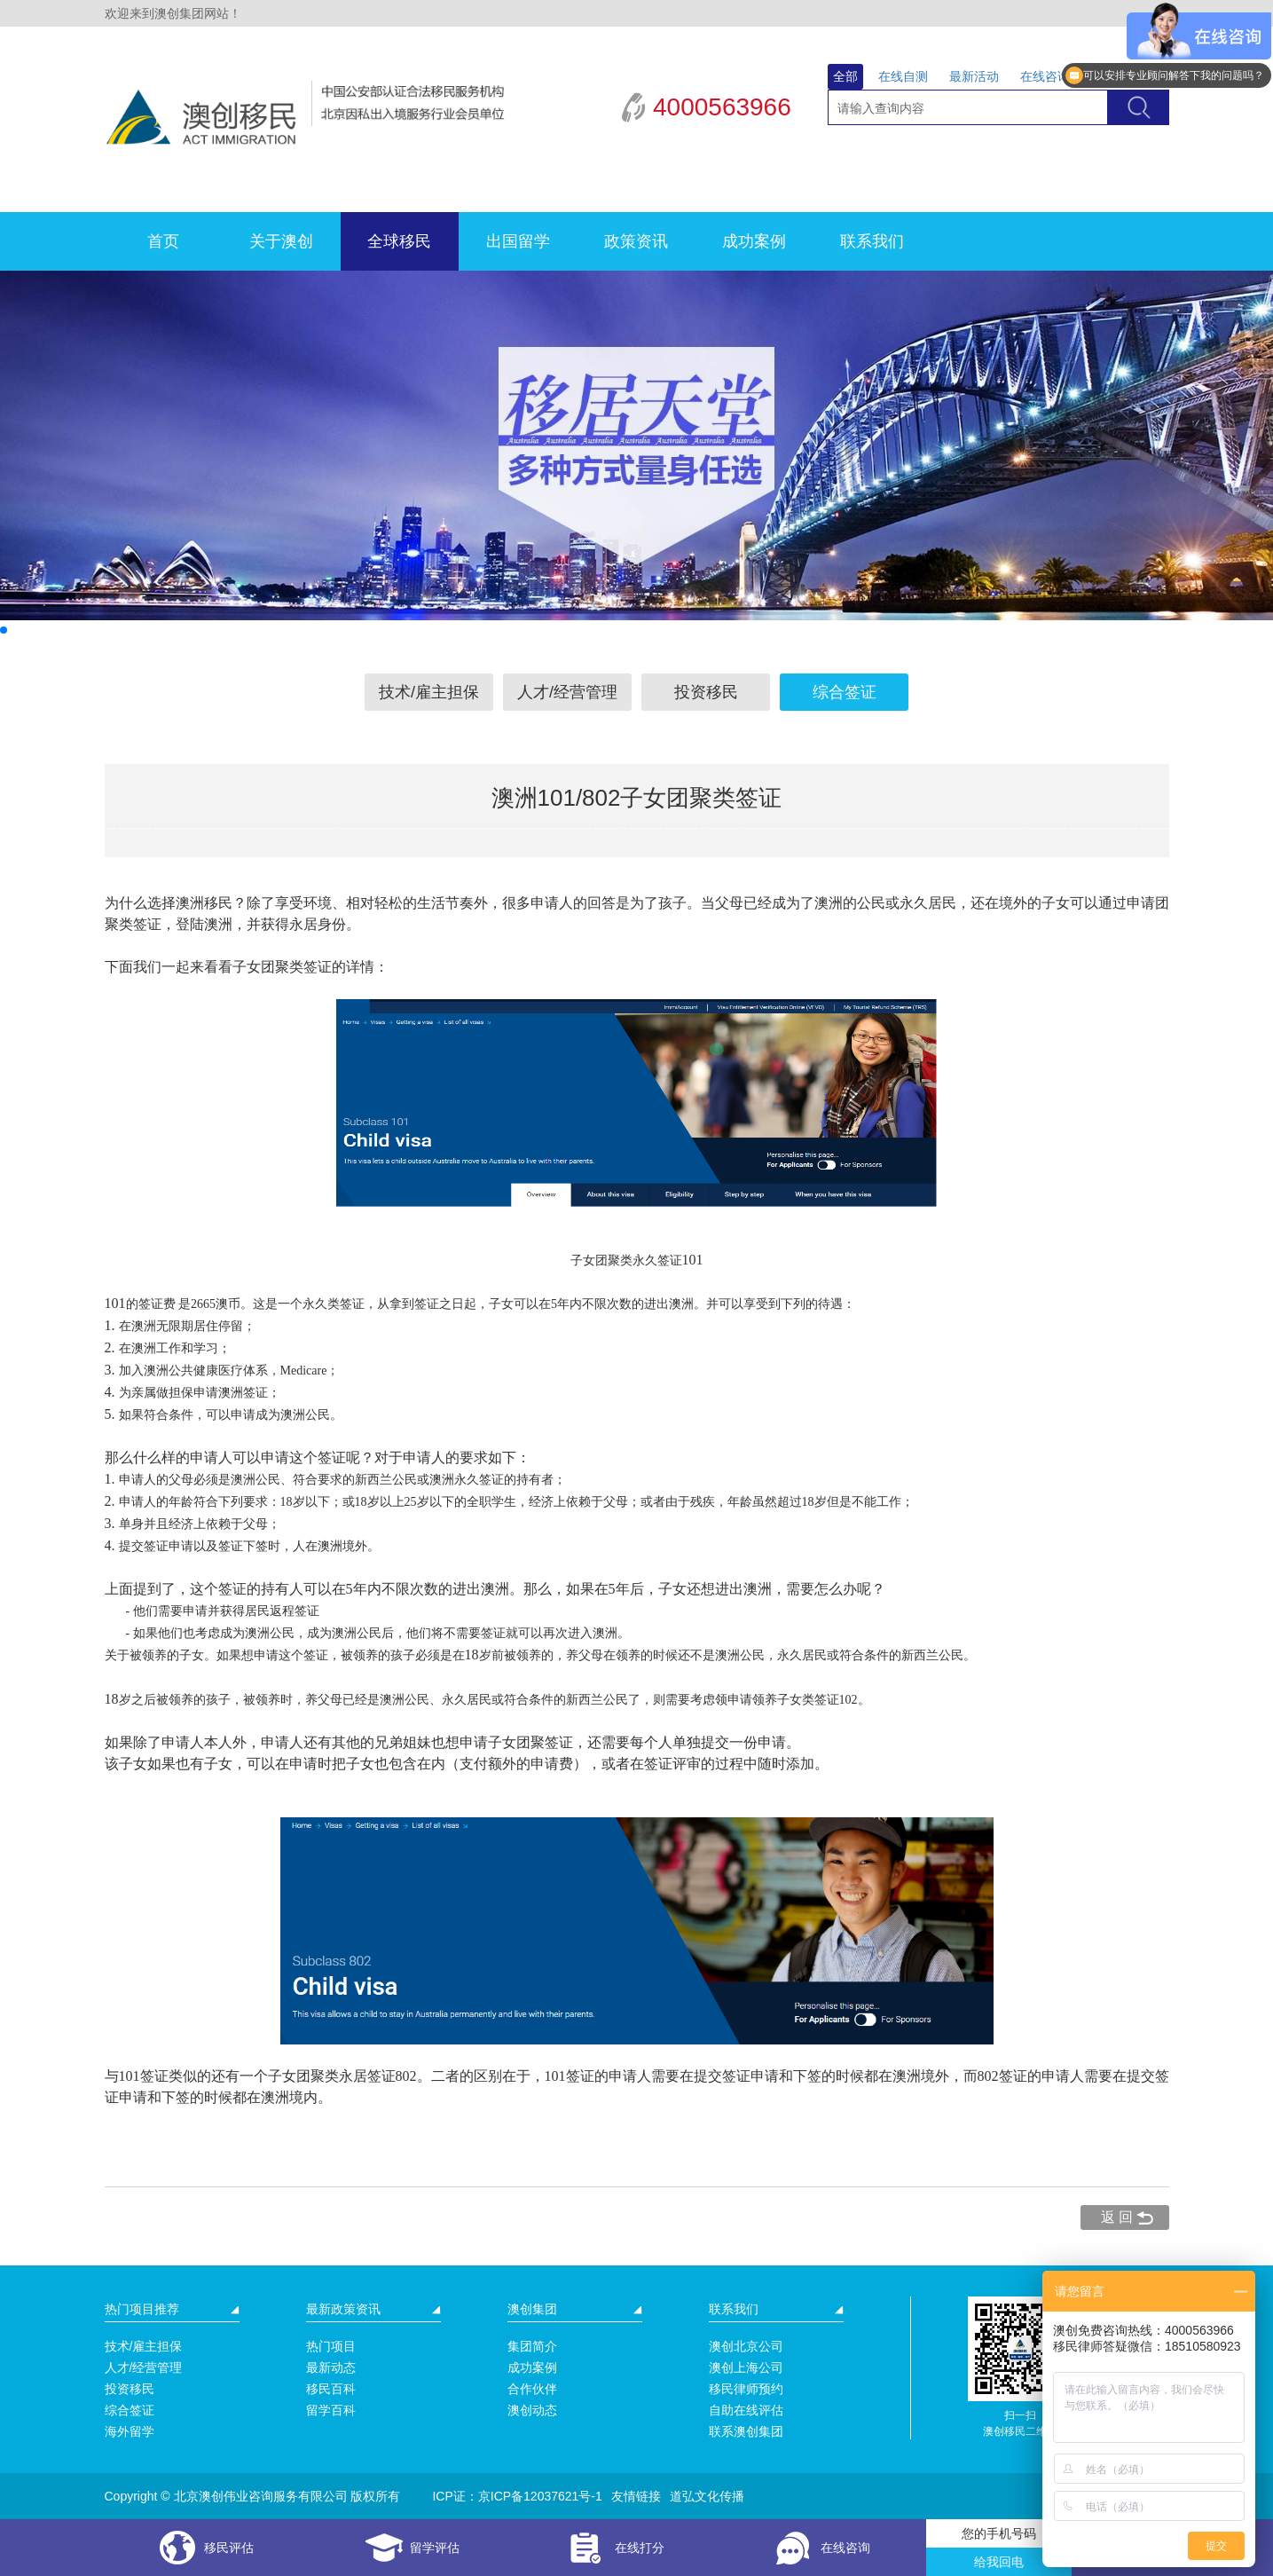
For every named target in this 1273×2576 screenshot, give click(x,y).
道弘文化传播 (707, 2496)
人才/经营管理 (567, 692)
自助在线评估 (746, 2410)
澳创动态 (532, 2410)
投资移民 (706, 692)
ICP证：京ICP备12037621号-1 (516, 2496)
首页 (163, 241)
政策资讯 (636, 241)
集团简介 (532, 2346)
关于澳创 (281, 241)
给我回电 (999, 2562)
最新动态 (331, 2367)
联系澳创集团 (746, 2431)
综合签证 (844, 692)
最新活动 (974, 76)
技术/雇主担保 (429, 692)
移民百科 (331, 2389)
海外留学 (129, 2431)
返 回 (1117, 2217)
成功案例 (754, 241)
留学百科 (331, 2410)
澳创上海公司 (746, 2367)
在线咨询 (1045, 76)
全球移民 (399, 241)
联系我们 (872, 241)
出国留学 (518, 241)
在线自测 (903, 76)
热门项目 (331, 2346)
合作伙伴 (532, 2389)
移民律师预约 (746, 2389)
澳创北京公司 (746, 2346)
